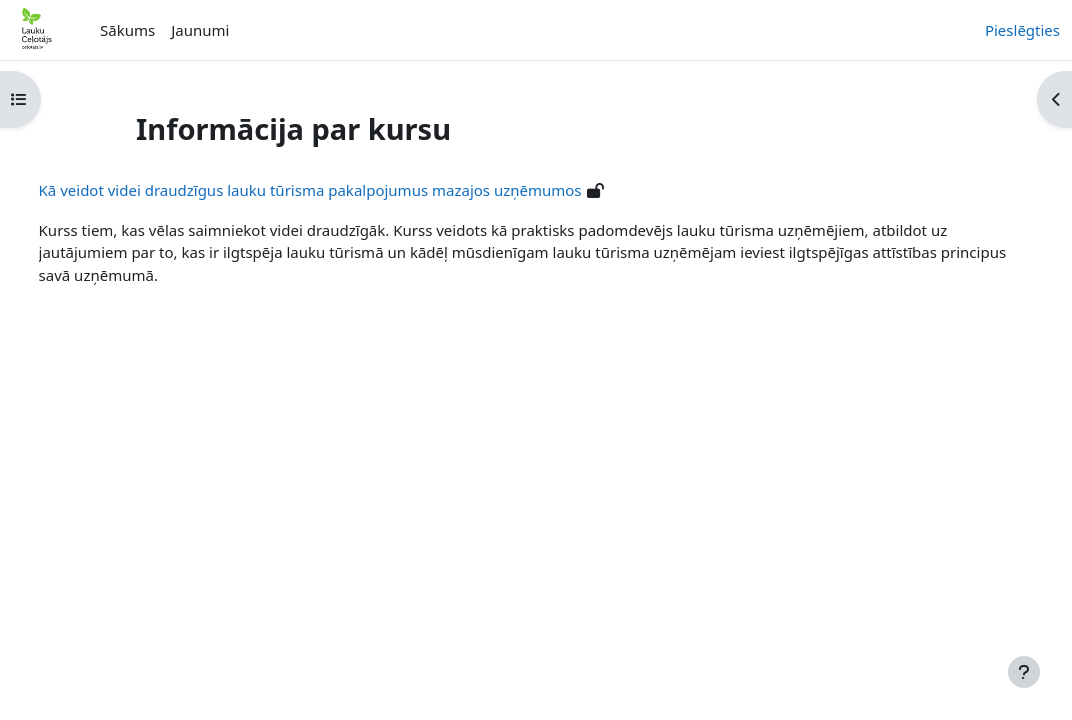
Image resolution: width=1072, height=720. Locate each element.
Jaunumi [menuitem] (200, 30)
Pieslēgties (1022, 30)
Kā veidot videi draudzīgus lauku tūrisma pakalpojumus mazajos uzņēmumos (347, 190)
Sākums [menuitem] (127, 30)
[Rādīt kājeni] (1024, 672)
